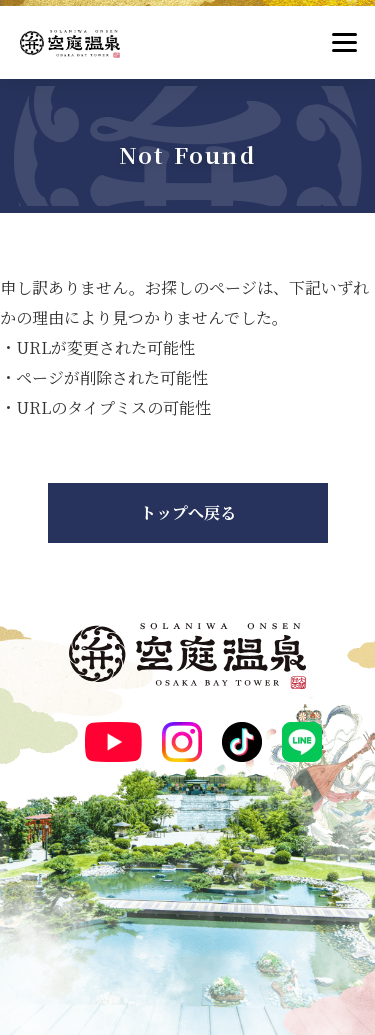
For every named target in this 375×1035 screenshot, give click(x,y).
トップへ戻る (188, 512)
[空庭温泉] (70, 43)
